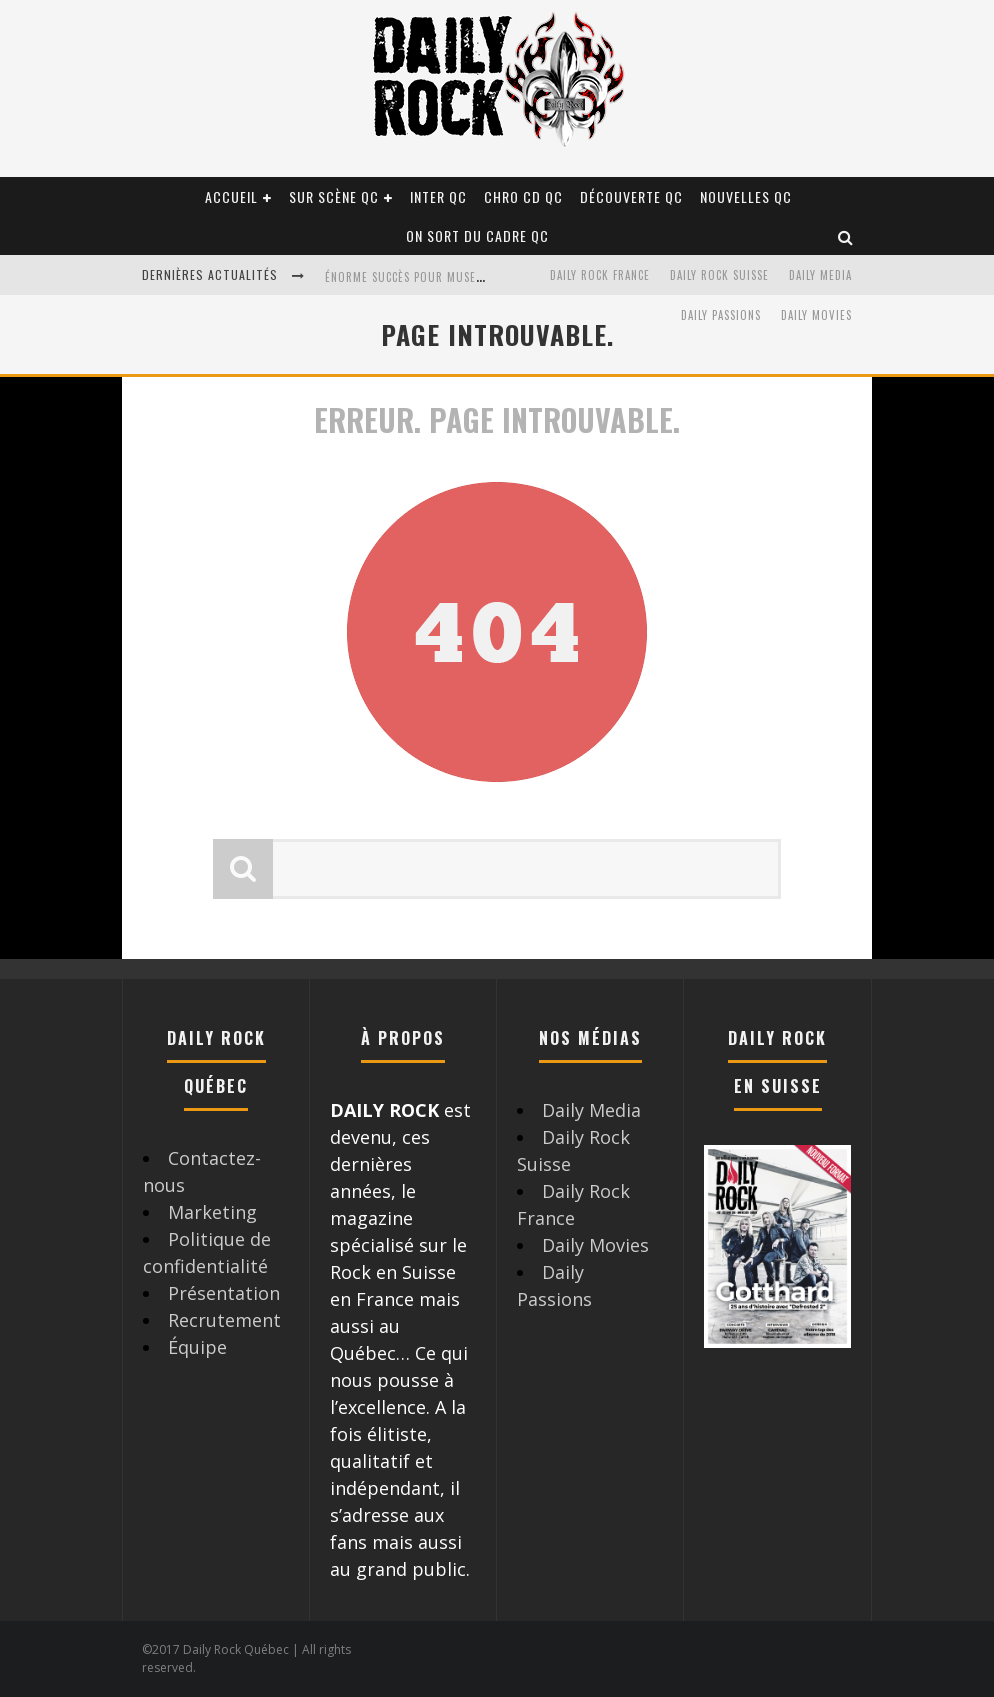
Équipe (197, 1347)
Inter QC (438, 196)
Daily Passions (721, 315)
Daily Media (820, 275)
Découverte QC (631, 196)
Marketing (212, 1212)
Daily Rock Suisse (719, 275)
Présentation (224, 1293)
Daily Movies (816, 315)
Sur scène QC (334, 196)
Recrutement (224, 1320)
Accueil (231, 196)
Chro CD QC (523, 196)
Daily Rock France (600, 275)
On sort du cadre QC (477, 235)
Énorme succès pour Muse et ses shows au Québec (472, 277)
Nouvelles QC (746, 196)
